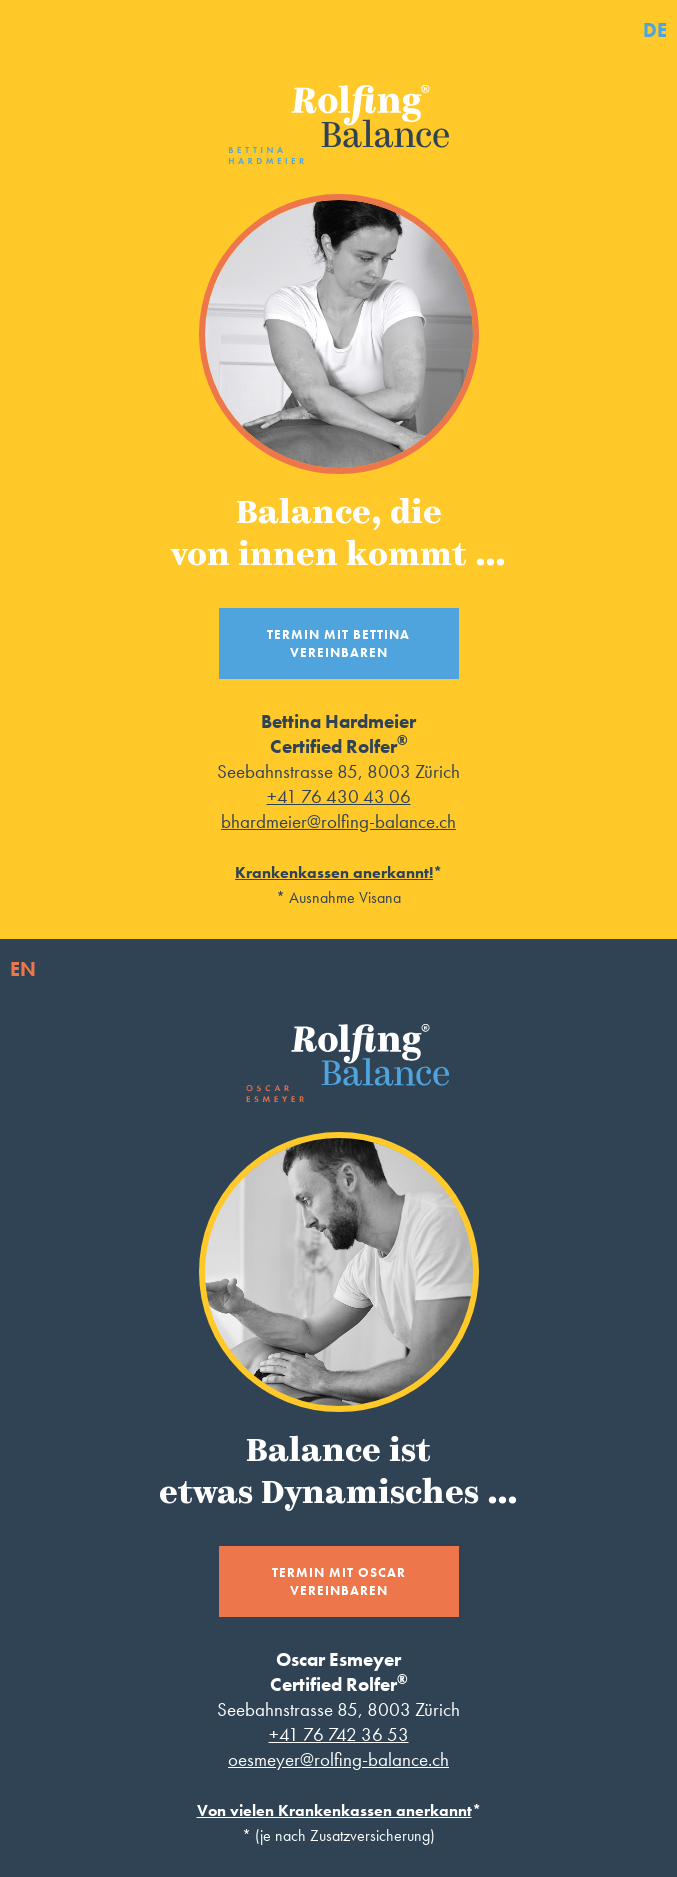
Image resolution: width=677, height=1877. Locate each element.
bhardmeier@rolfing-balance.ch (338, 821)
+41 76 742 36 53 (339, 1734)
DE (655, 30)
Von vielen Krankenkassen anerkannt (334, 1810)
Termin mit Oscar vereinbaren (339, 1581)
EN (23, 969)
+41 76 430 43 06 (339, 796)
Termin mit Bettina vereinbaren (338, 643)
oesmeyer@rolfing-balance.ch (338, 1759)
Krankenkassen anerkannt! (334, 872)
